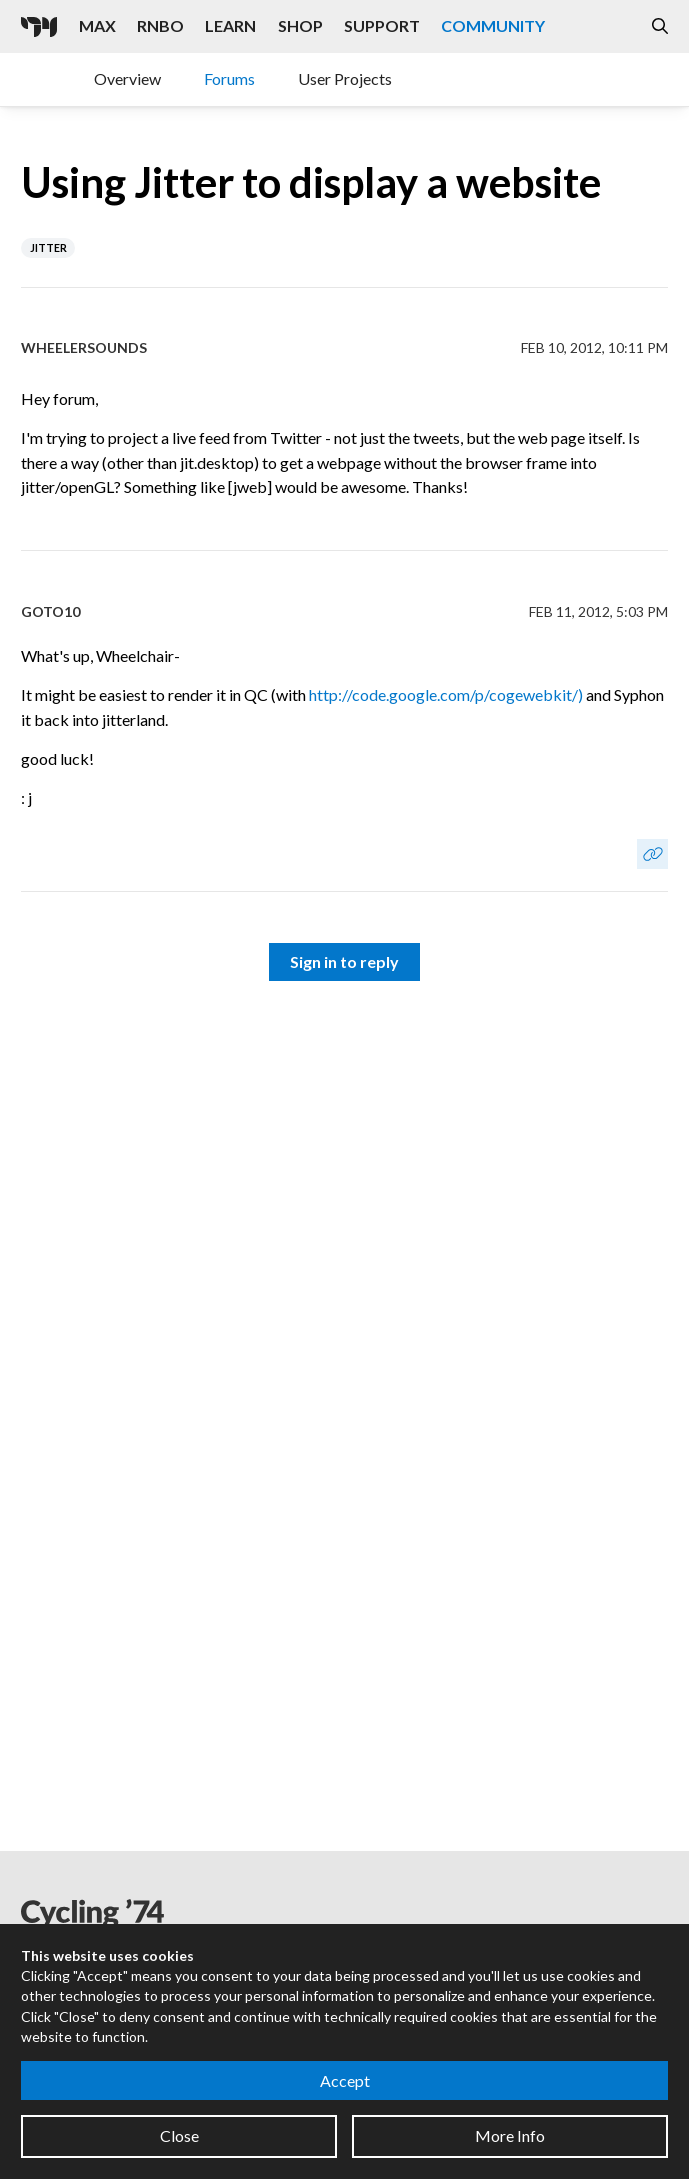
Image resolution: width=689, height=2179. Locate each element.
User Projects (345, 78)
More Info (510, 2135)
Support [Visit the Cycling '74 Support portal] (382, 25)
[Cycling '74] (39, 27)
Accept (345, 2080)
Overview (127, 78)
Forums (229, 78)
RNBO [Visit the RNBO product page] (160, 25)
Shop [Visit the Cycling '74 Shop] (300, 25)
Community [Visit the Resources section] (493, 25)
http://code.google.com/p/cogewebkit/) (446, 694)
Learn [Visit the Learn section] (230, 25)
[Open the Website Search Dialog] (660, 26)
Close (179, 2135)
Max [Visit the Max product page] (97, 25)
